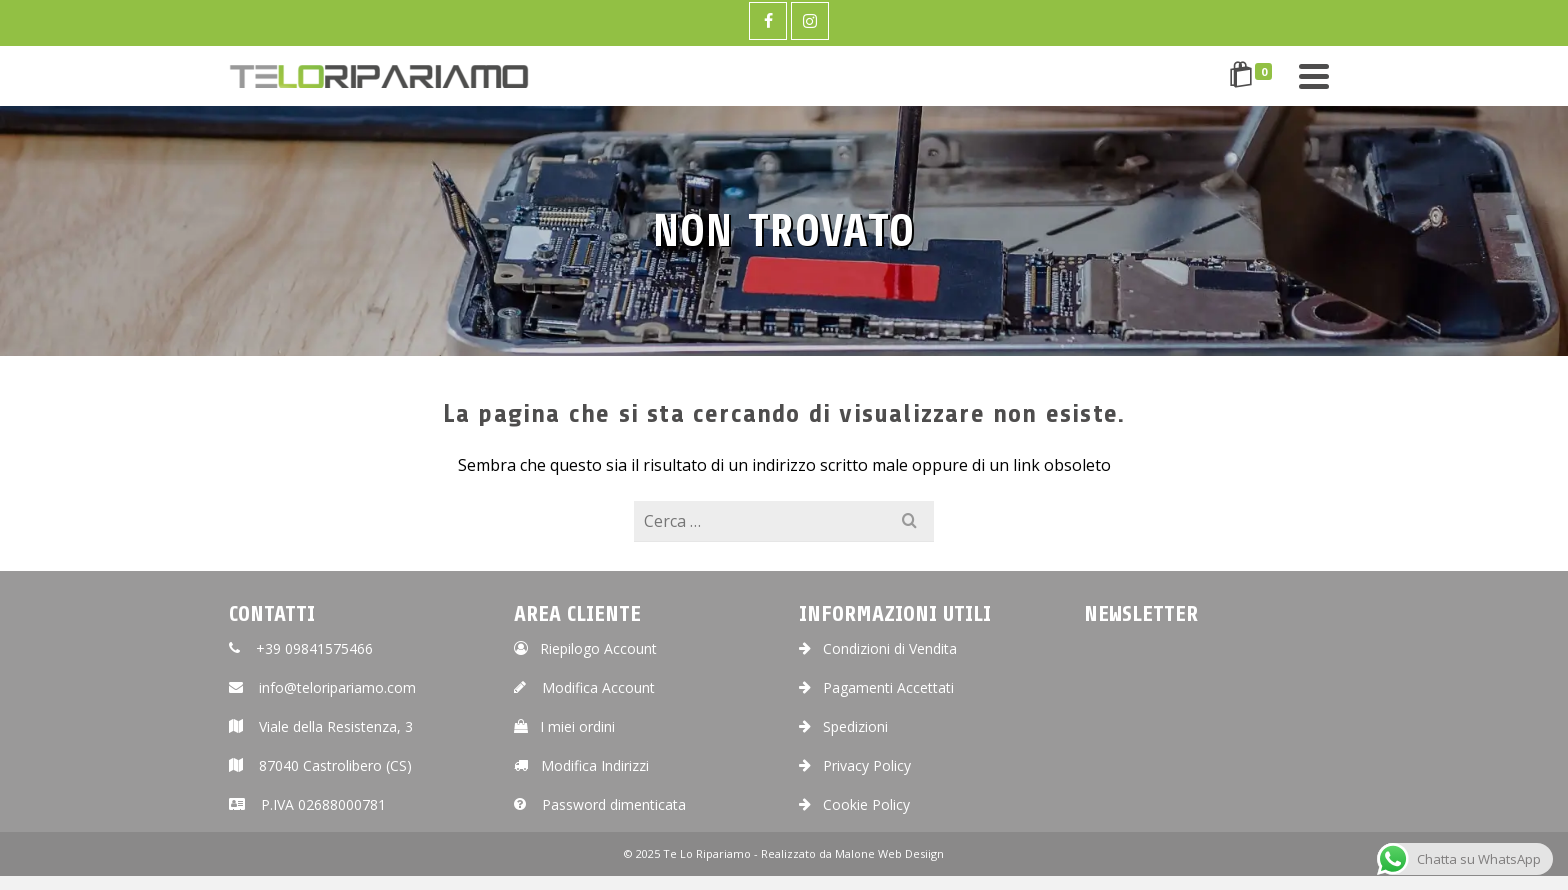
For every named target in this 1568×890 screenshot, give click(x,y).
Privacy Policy (855, 765)
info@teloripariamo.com (322, 687)
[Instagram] (810, 21)
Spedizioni (843, 726)
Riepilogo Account (585, 648)
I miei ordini (564, 726)
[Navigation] (1314, 76)
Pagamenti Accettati (876, 687)
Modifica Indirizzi (581, 765)
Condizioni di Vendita (878, 648)
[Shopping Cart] (1254, 76)
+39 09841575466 (301, 648)
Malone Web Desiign (889, 853)
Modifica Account (584, 687)
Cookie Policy (854, 804)
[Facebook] (768, 21)
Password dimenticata (600, 804)
